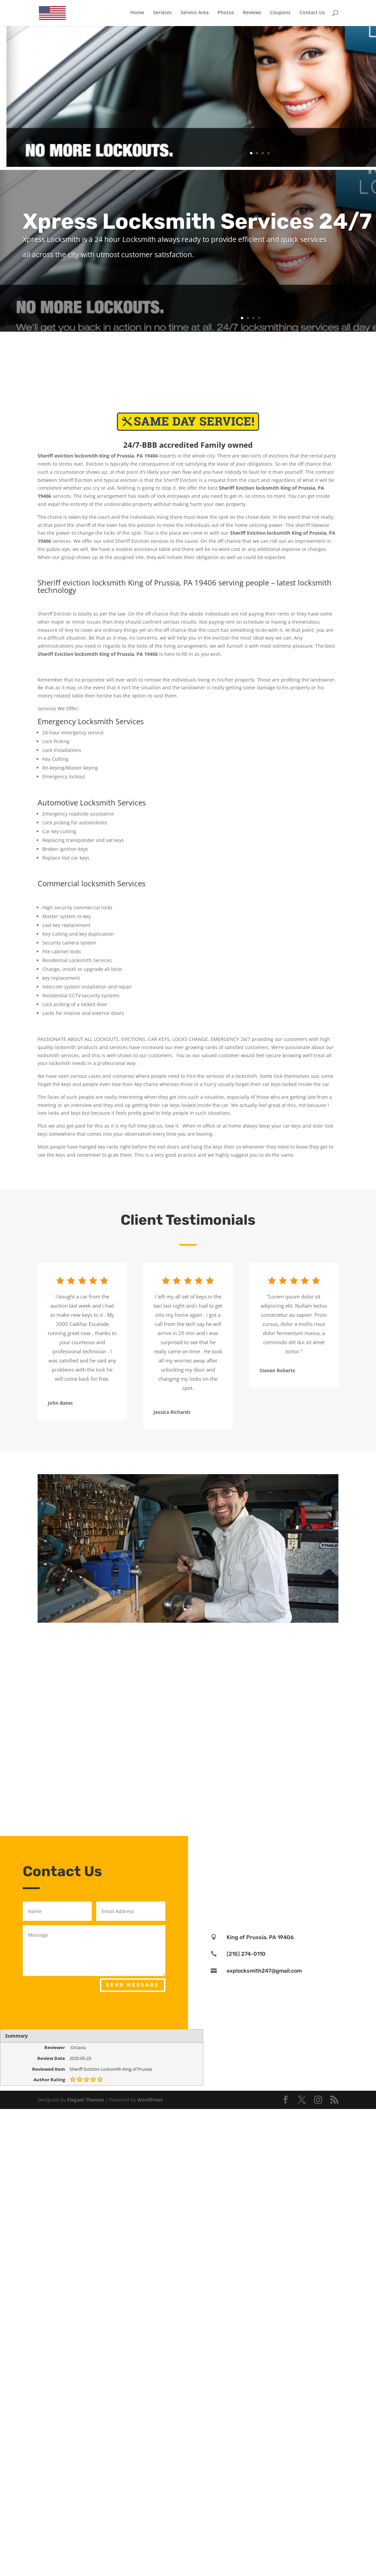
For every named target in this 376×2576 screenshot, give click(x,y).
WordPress (150, 2099)
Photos (225, 14)
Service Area (195, 14)
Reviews (252, 14)
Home (137, 14)
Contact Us (312, 14)
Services (162, 14)
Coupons (280, 14)
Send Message (132, 1985)
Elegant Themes (85, 2099)
